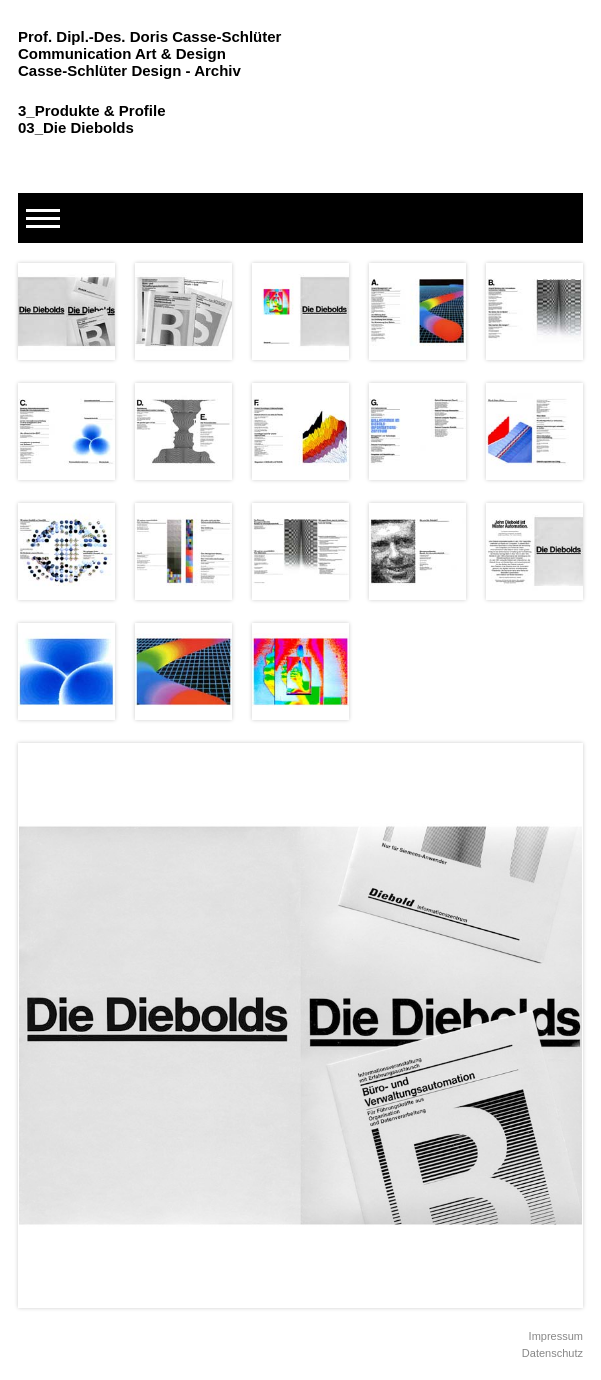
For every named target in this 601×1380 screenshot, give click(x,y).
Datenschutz (552, 1353)
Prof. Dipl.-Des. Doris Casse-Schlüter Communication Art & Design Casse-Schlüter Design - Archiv (149, 53)
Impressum (556, 1336)
